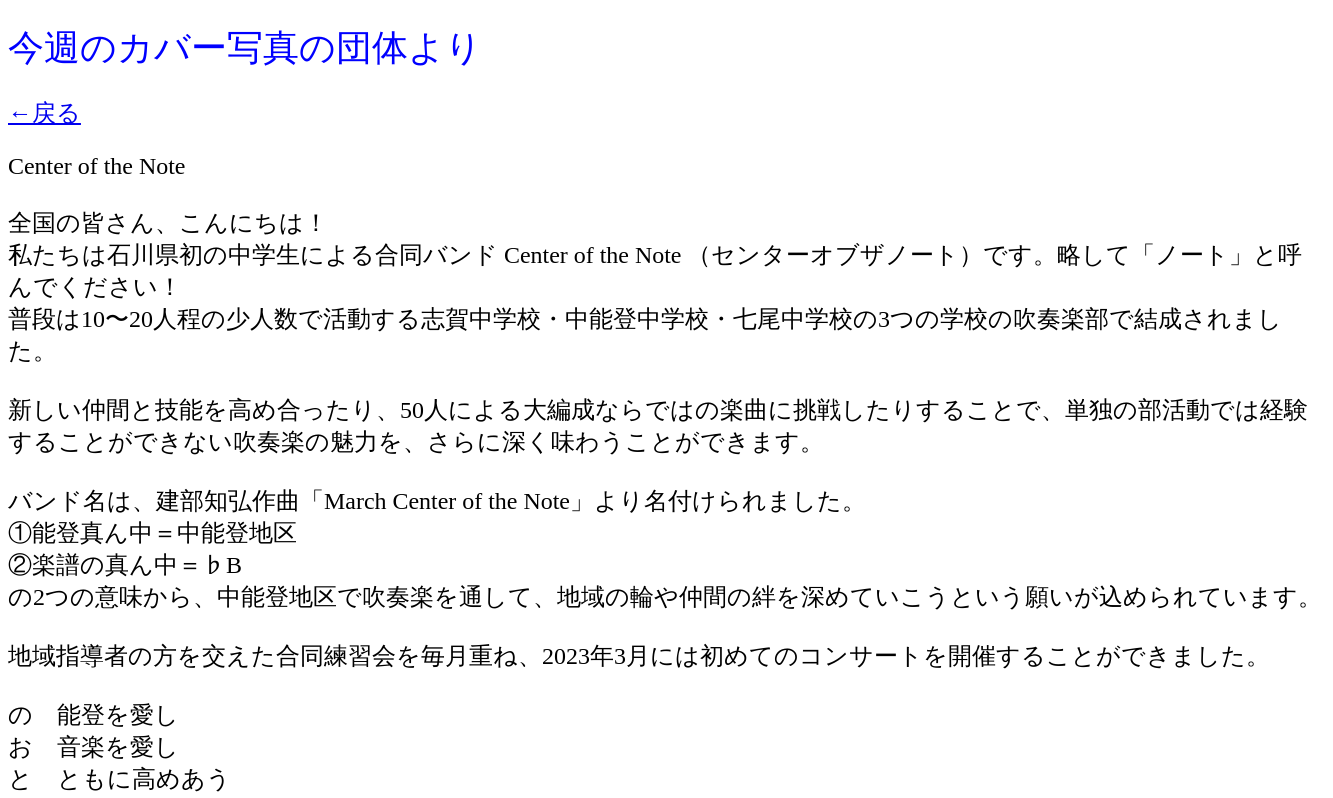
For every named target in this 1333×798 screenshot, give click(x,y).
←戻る (44, 113)
